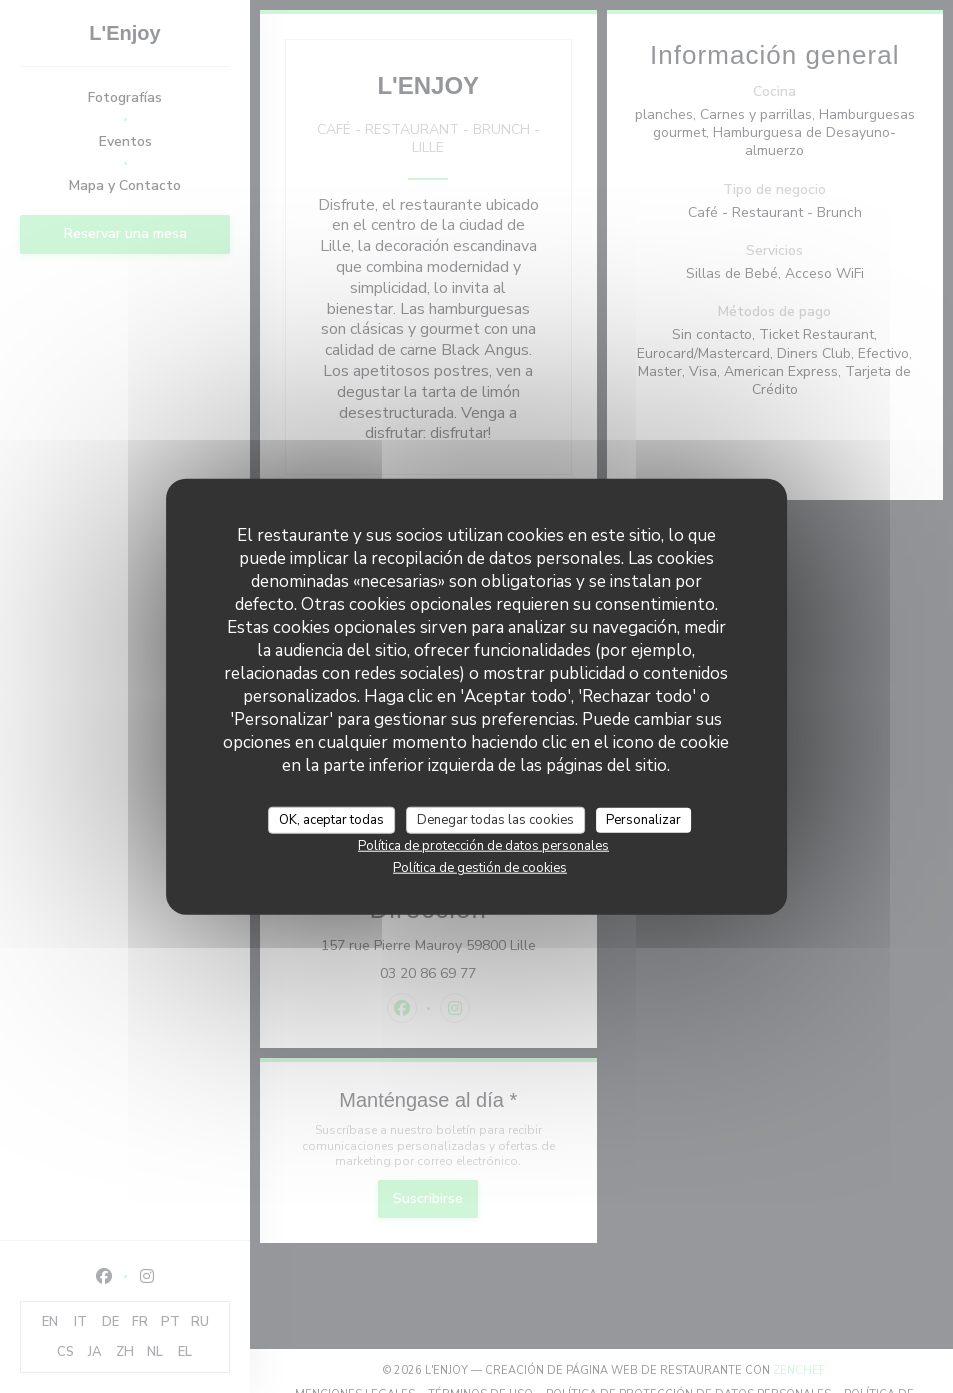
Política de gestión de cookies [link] (480, 868)
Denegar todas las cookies (495, 819)
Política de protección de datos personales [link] (483, 846)
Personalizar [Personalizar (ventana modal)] (643, 819)
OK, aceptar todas (331, 819)
